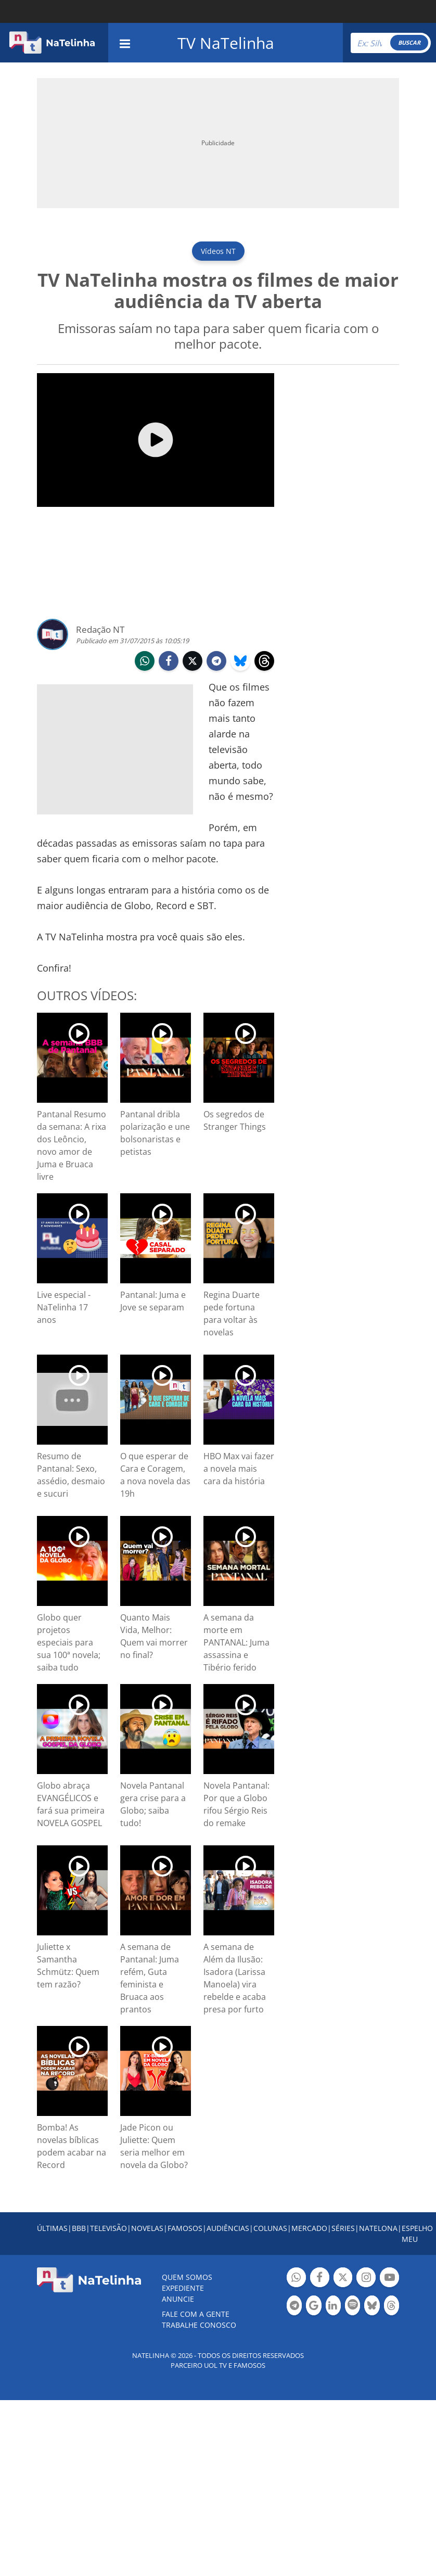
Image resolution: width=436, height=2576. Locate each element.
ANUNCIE (178, 2299)
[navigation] (125, 42)
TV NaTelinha (225, 43)
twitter (192, 662)
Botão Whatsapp (296, 2278)
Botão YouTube (389, 2278)
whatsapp (145, 662)
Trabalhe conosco (199, 2325)
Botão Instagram (366, 2278)
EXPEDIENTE (183, 2288)
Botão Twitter (343, 2278)
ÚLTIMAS (52, 2228)
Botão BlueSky (371, 2306)
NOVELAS (147, 2228)
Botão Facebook (319, 2278)
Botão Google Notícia (313, 2306)
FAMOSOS (185, 2228)
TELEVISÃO (108, 2228)
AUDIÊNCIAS (228, 2228)
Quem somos (187, 2277)
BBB (79, 2228)
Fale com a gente (195, 2314)
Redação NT (100, 629)
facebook (168, 662)
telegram (216, 662)
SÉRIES (343, 2228)
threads (264, 662)
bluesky (240, 662)
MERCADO (309, 2228)
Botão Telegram (294, 2306)
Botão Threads (391, 2306)
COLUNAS (270, 2228)
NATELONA (378, 2228)
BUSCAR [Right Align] (409, 42)
